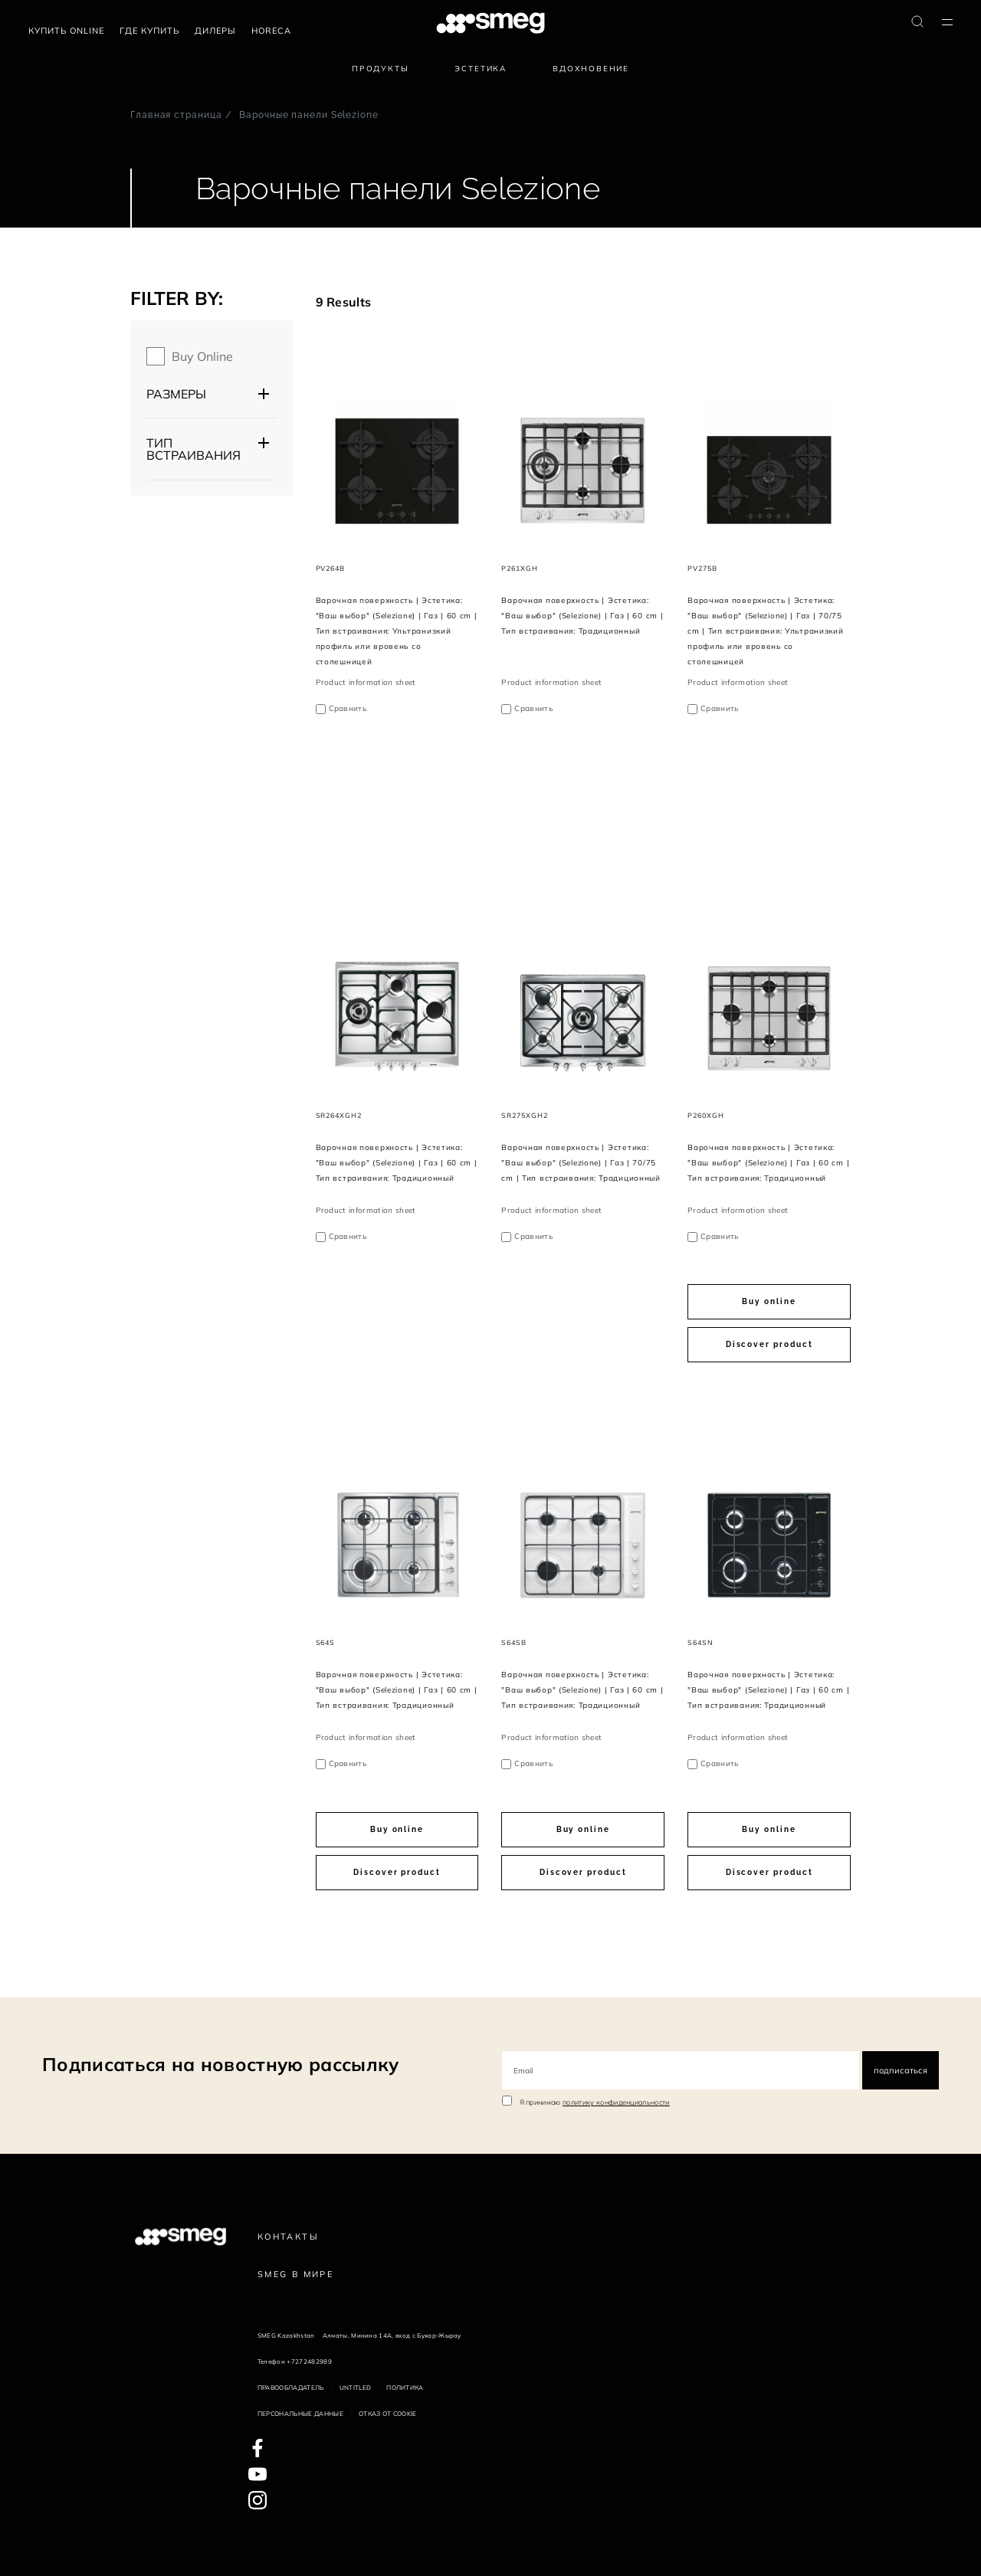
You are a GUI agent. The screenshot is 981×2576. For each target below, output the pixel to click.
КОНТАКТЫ (288, 2236)
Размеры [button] (176, 393)
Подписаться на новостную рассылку (220, 2064)
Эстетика (480, 69)
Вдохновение (591, 69)
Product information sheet (366, 682)
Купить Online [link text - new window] (66, 30)
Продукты (380, 69)
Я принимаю (595, 2102)
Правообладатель (291, 2387)
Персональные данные (300, 2413)
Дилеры (215, 30)
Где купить (149, 30)
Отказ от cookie (388, 2413)
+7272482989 (309, 2361)
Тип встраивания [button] (193, 449)
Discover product (769, 1344)
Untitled (356, 2387)
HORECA (271, 30)
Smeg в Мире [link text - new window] (295, 2274)
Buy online (202, 356)
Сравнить (348, 708)
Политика (405, 2387)
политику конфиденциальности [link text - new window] (616, 2102)
